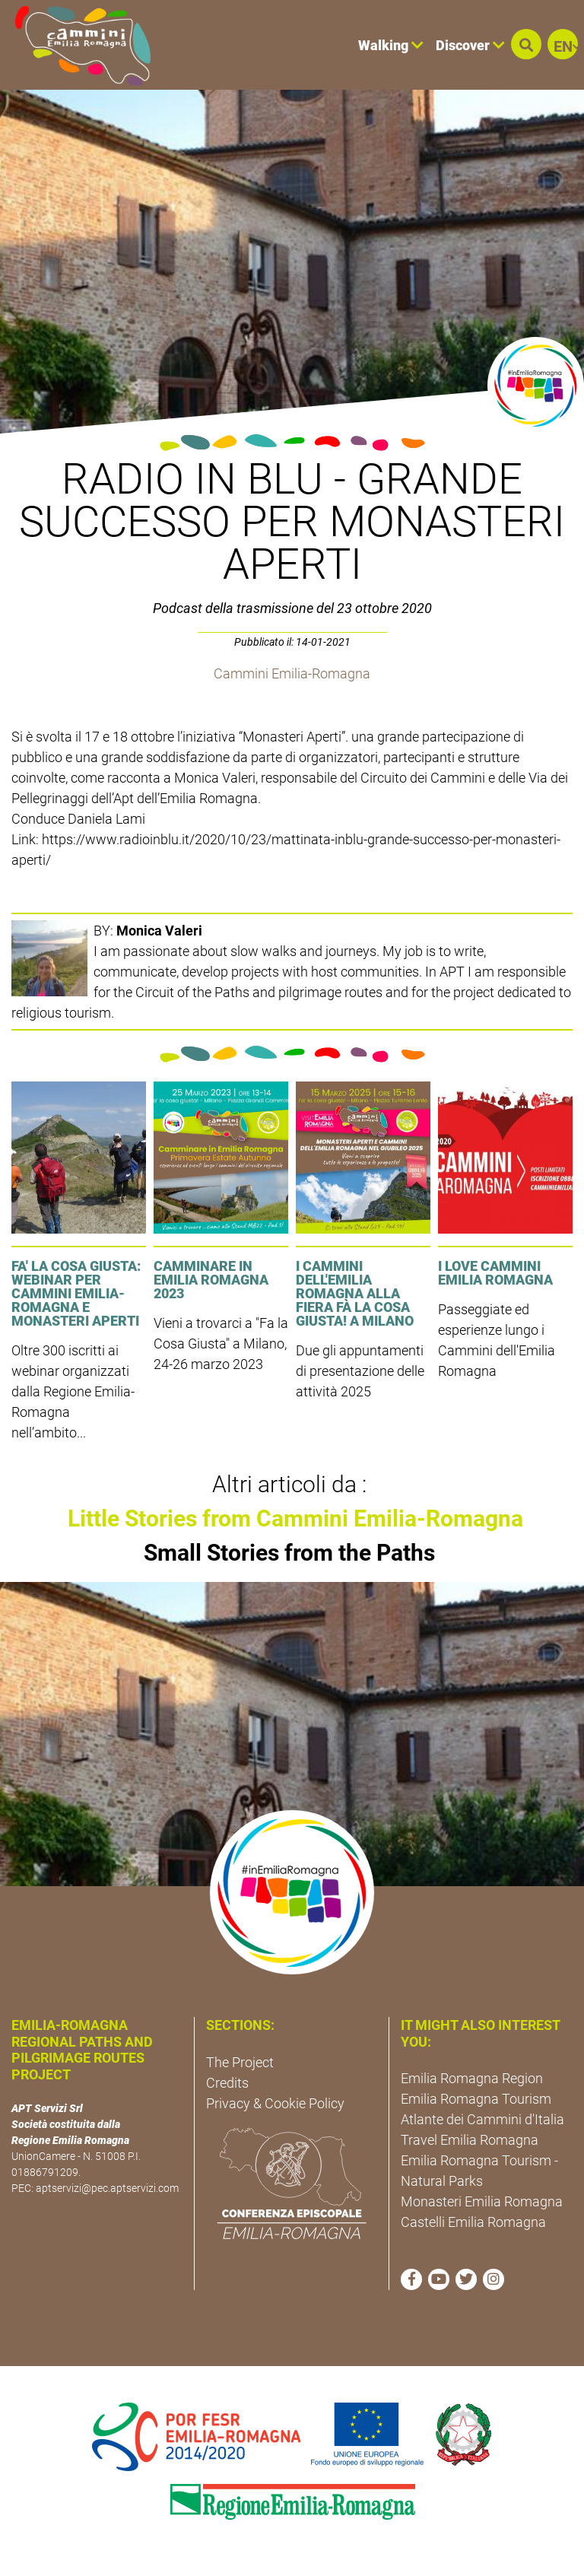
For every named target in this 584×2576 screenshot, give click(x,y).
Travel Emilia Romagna (469, 2140)
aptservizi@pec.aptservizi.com (107, 2188)
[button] (526, 44)
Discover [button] (470, 45)
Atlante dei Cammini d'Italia (482, 2119)
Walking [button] (391, 45)
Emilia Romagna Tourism (476, 2099)
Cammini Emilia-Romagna (292, 673)
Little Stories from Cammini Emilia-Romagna (295, 1518)
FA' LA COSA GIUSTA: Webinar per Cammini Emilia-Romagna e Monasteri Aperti (76, 1293)
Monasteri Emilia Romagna (482, 2201)
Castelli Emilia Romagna (473, 2222)
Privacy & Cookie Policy (275, 2103)
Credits (227, 2083)
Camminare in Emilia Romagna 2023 (211, 1279)
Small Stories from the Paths (289, 1552)
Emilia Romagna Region (472, 2078)
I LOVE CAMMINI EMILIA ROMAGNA (495, 1273)
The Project (240, 2062)
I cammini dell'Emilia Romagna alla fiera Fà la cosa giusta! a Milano (355, 1293)
